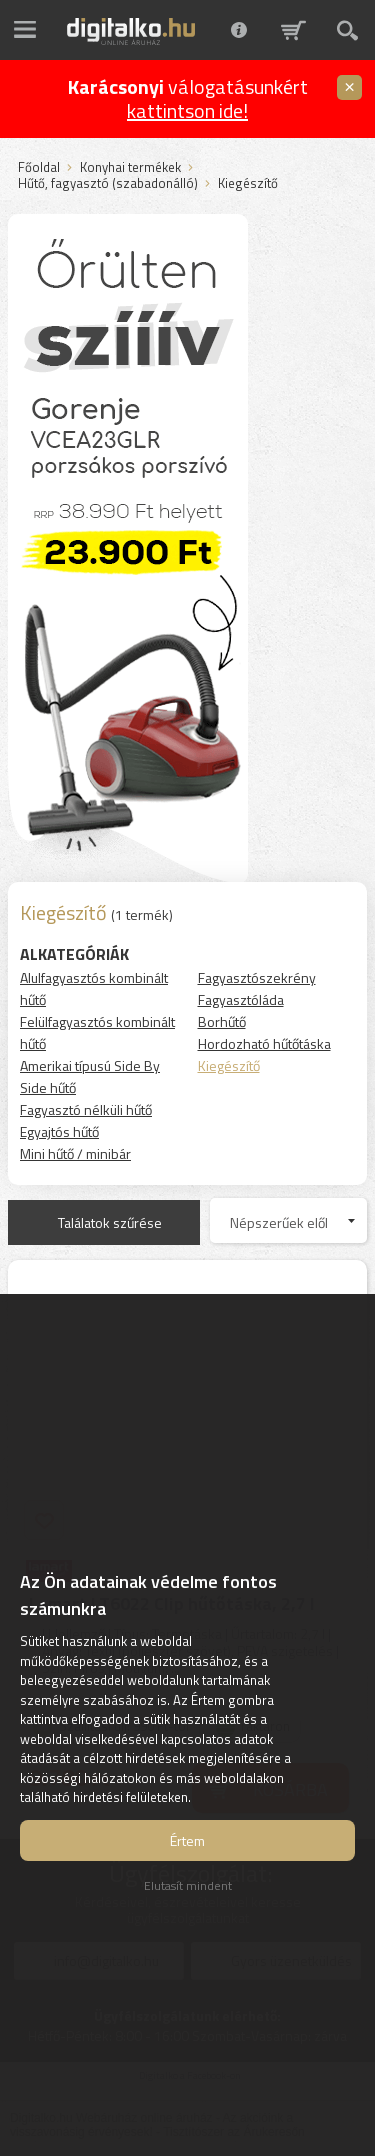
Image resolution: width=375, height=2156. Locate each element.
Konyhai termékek (130, 168)
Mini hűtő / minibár (75, 1153)
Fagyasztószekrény (257, 977)
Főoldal (39, 168)
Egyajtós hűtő (59, 1131)
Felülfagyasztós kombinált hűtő (97, 1032)
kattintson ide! (187, 110)
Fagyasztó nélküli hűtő (86, 1109)
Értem (187, 1840)
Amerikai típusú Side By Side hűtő (90, 1076)
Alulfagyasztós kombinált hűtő (94, 988)
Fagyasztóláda (241, 999)
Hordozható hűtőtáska (264, 1043)
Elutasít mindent (188, 1885)
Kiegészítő (229, 1065)
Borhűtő (222, 1021)
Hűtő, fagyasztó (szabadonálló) (108, 184)
